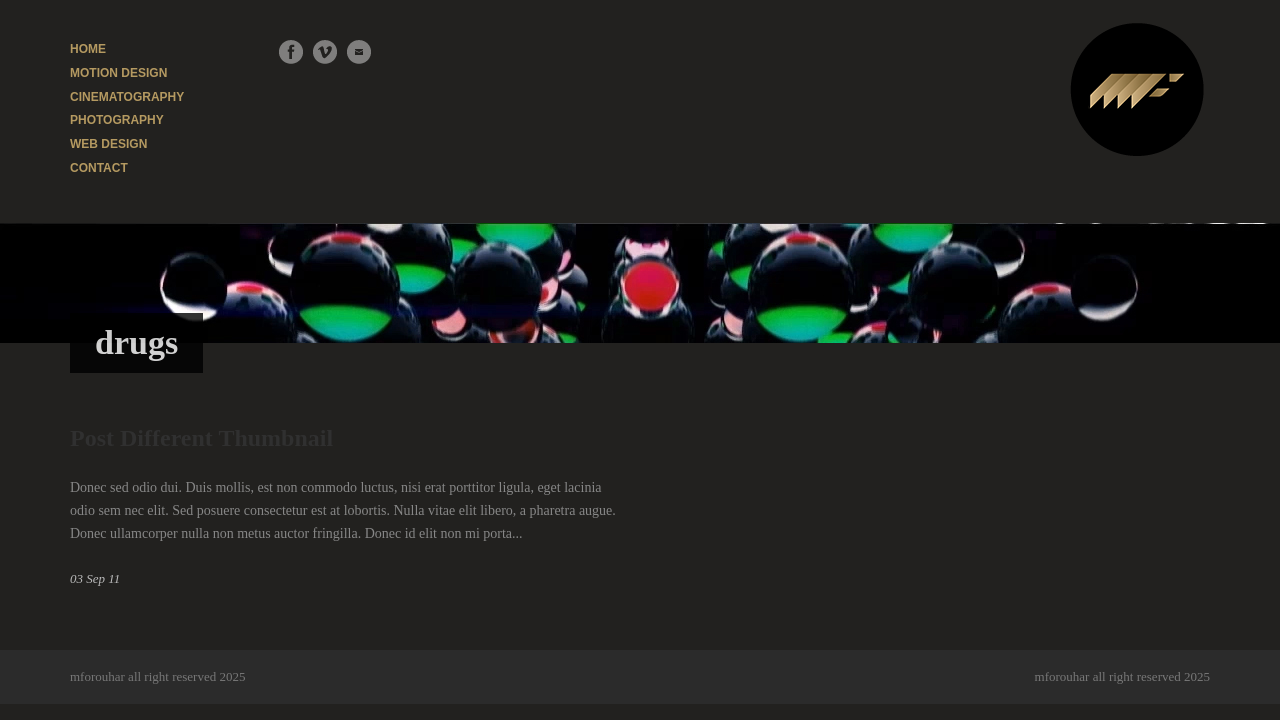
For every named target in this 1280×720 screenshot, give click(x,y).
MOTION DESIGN (118, 73)
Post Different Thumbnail (201, 438)
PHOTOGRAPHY (117, 120)
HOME (88, 49)
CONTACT (99, 168)
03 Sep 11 (95, 578)
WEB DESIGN (108, 144)
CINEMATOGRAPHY (127, 97)
